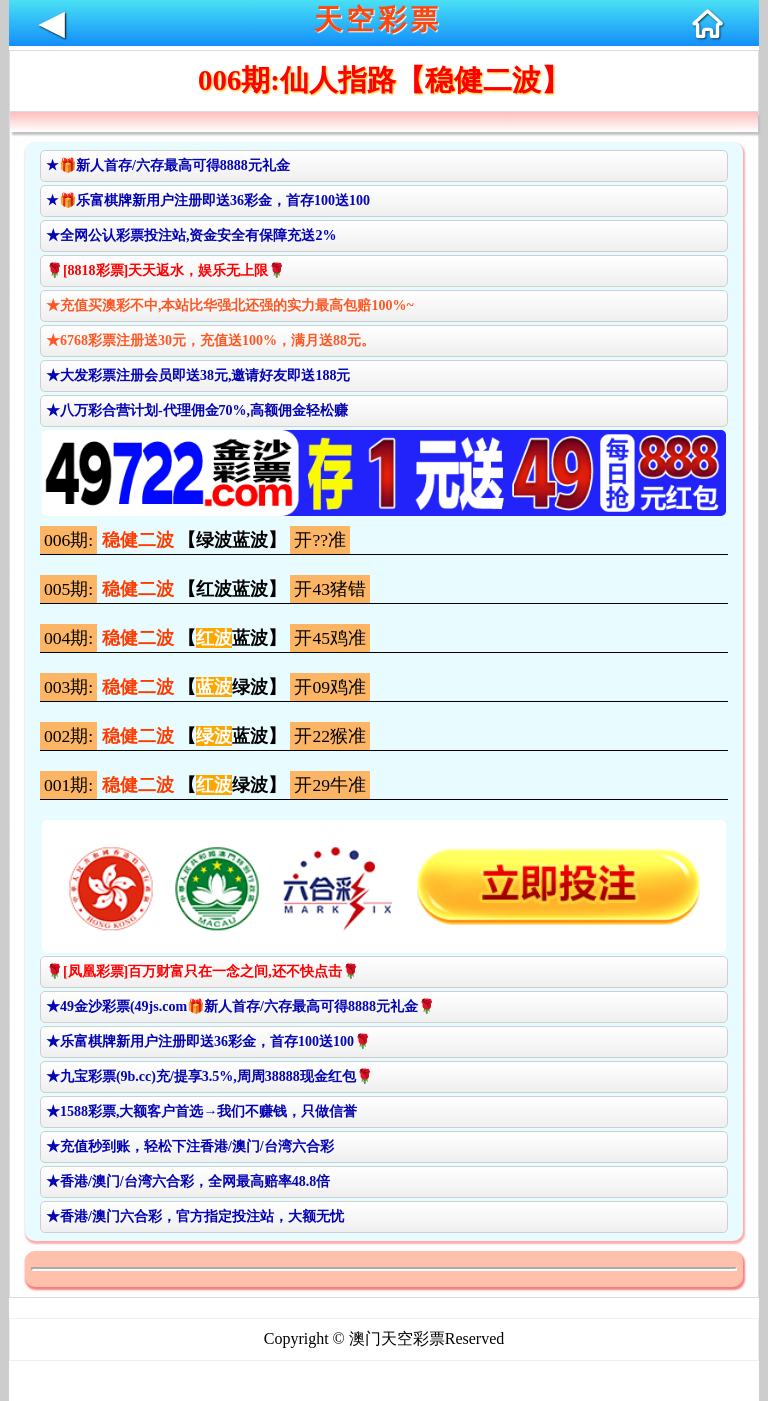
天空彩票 (378, 19)
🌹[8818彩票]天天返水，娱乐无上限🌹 (165, 270)
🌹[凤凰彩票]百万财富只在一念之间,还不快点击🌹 (202, 971)
